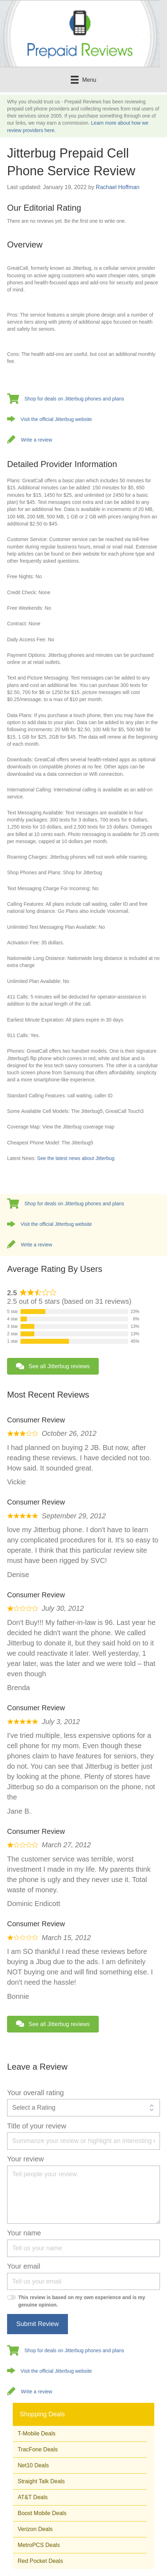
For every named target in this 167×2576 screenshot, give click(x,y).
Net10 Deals (33, 2465)
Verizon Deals (35, 2529)
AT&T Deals (33, 2497)
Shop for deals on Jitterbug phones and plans (74, 399)
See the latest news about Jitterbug (76, 1158)
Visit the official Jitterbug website (56, 419)
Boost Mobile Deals (42, 2513)
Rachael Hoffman (117, 187)
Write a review (36, 440)
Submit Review (37, 2323)
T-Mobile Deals (37, 2433)
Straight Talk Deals (41, 2481)
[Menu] (83, 80)
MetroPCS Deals (39, 2545)
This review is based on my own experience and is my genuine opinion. (81, 2301)
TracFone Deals (38, 2449)
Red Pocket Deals (40, 2561)
